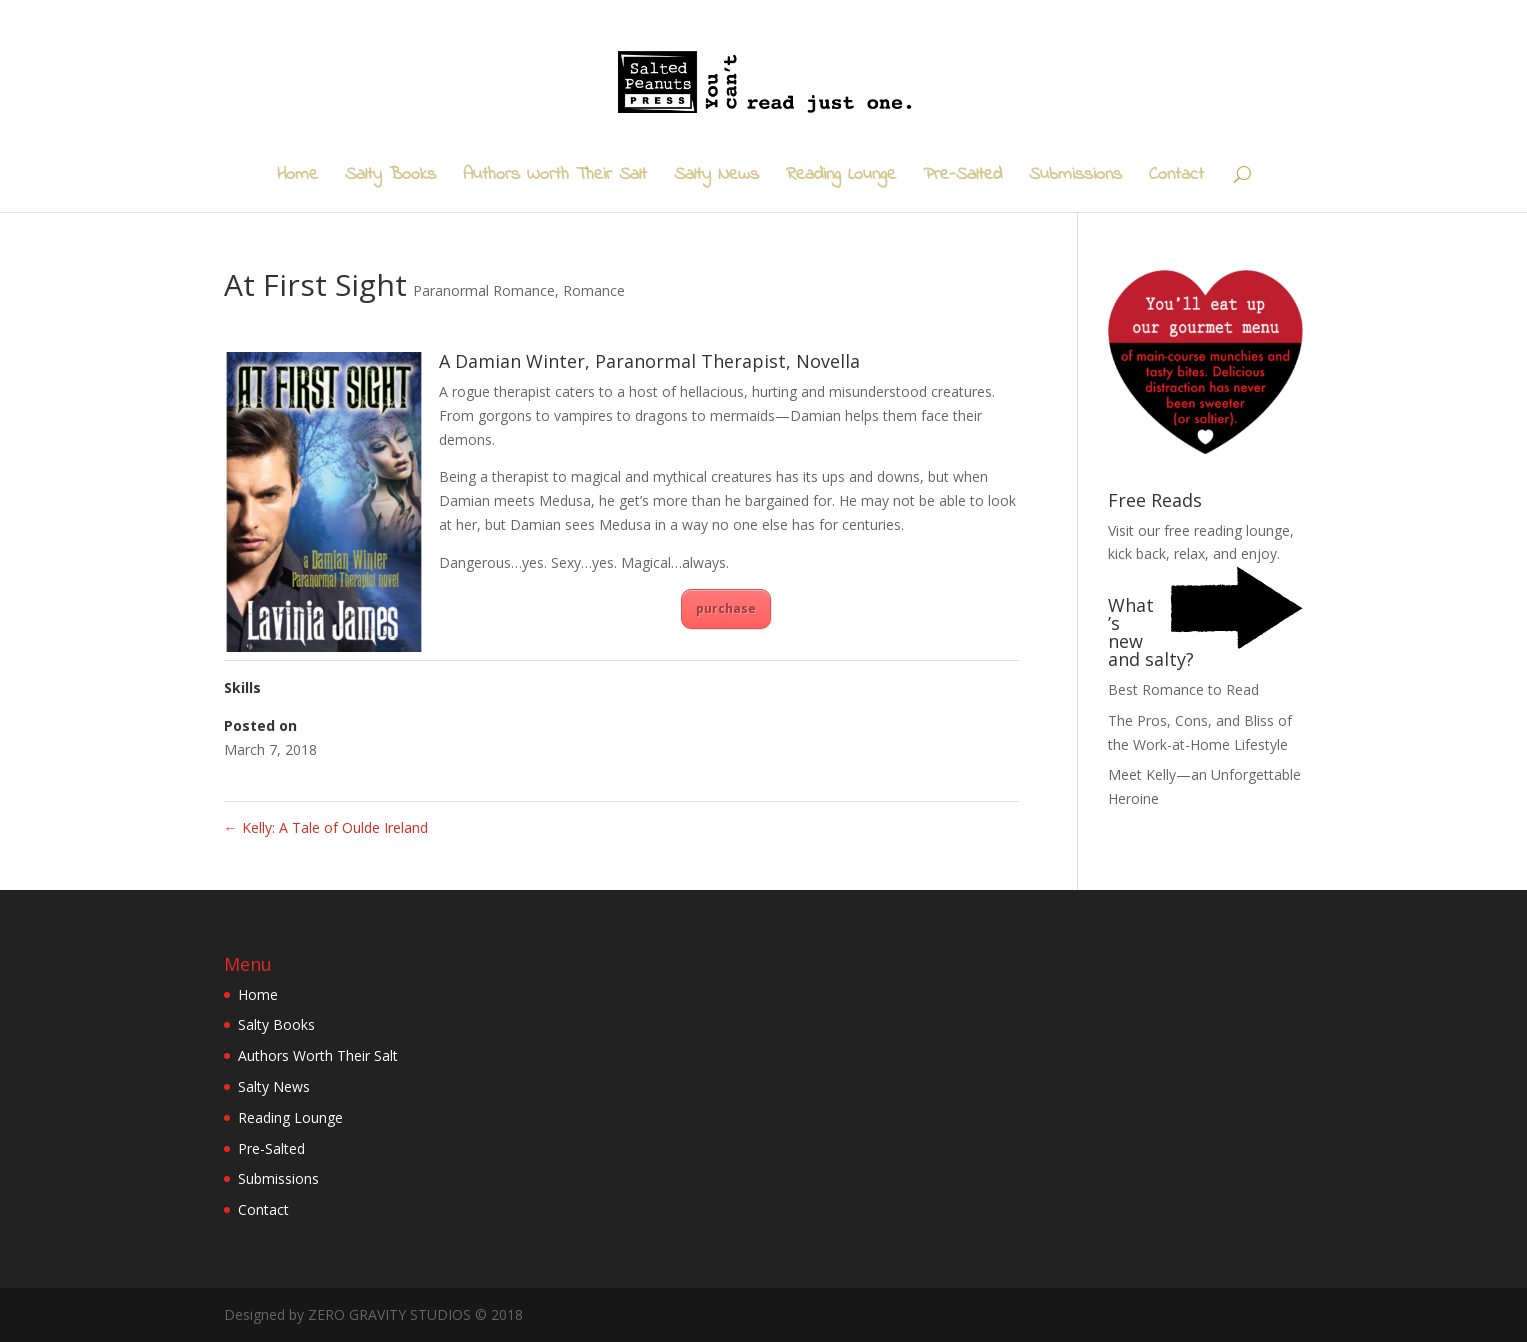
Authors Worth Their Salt (555, 178)
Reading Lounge (841, 178)
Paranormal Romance (484, 290)
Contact (1176, 178)
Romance (594, 290)
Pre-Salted (962, 178)
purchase (726, 608)
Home (297, 178)
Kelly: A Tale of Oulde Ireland (326, 827)
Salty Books (390, 178)
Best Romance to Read (1183, 689)
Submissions (1075, 178)
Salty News (716, 178)
